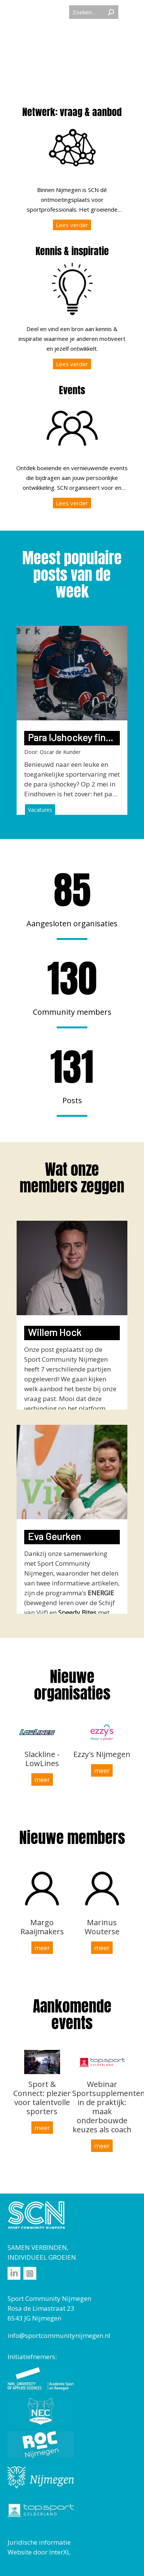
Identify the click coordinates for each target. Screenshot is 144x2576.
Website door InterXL (39, 2552)
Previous (6, 705)
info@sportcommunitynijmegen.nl (59, 2335)
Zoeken (110, 12)
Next (138, 705)
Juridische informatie (39, 2542)
